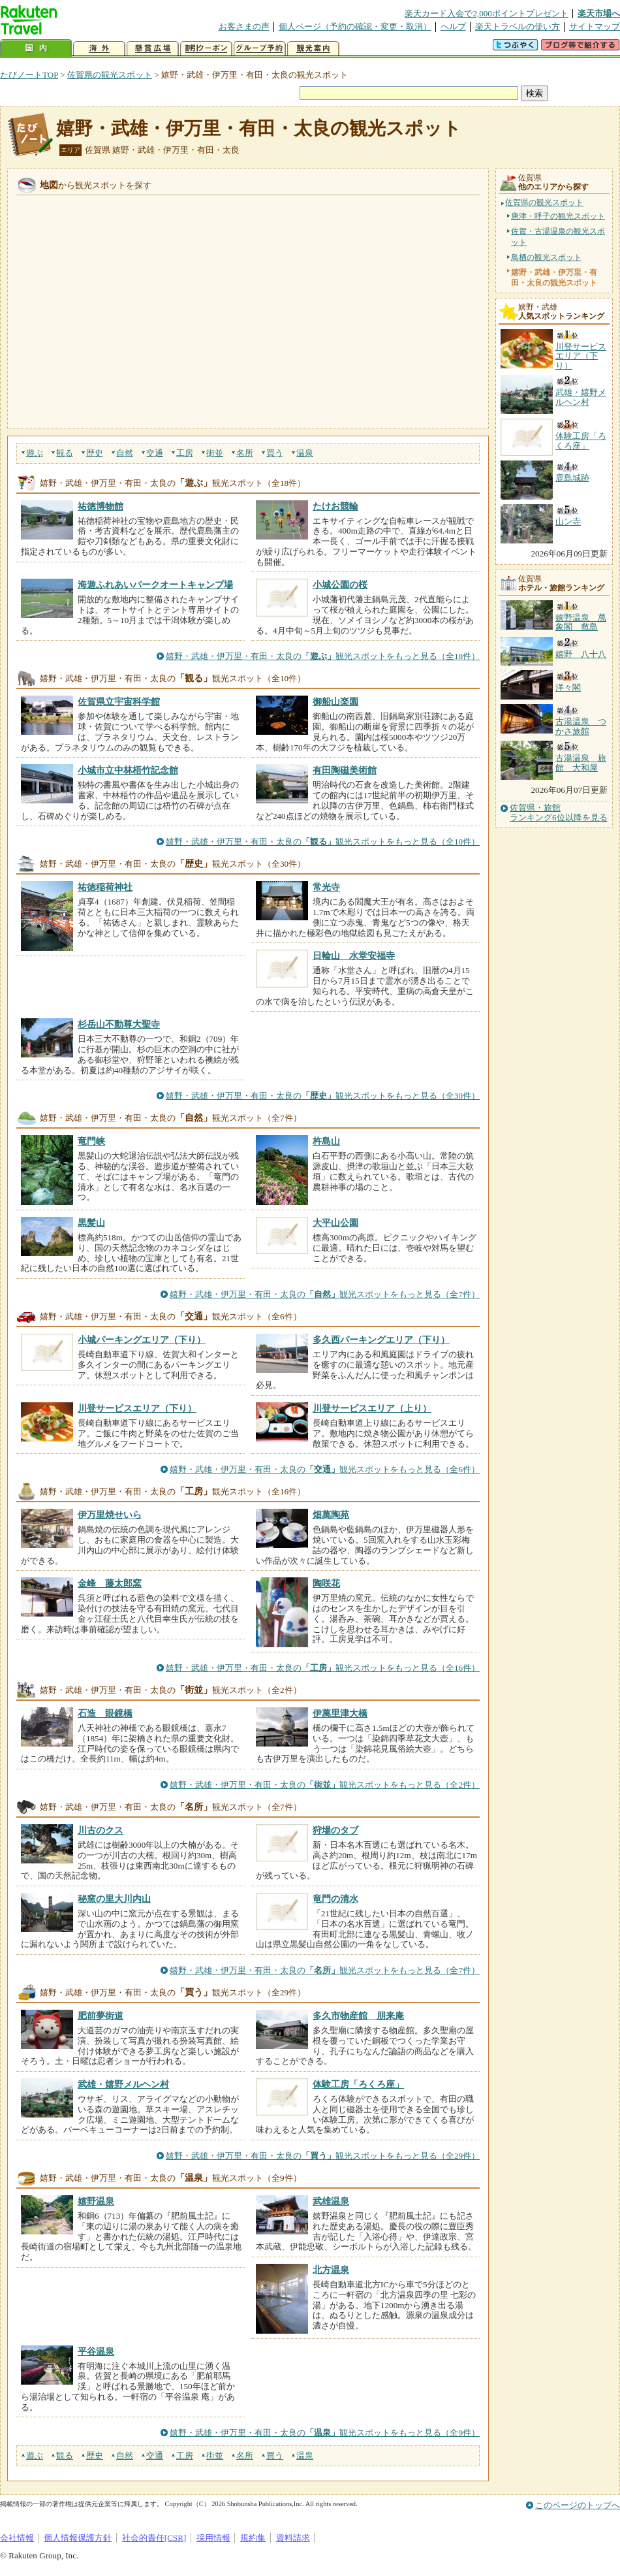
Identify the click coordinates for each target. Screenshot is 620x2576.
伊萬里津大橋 (340, 1713)
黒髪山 (91, 1222)
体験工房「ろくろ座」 (358, 2084)
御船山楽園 (335, 701)
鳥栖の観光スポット (546, 257)
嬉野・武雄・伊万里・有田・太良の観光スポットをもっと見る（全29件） (323, 2156)
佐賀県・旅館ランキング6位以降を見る (559, 812)
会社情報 (17, 2538)
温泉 (304, 453)
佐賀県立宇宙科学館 (119, 701)
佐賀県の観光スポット (109, 75)
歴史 (94, 453)
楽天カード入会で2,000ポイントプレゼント (486, 13)
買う (274, 453)
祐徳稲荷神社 (105, 887)
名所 (244, 453)
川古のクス (100, 1830)
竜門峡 (91, 1141)
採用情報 (213, 2538)
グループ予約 (260, 48)
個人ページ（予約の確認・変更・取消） (355, 26)
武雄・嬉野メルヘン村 (123, 2084)
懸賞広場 (153, 48)
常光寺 (326, 887)
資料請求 (293, 2538)
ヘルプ (453, 26)
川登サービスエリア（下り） (137, 1408)
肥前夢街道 (100, 2015)
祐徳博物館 (100, 506)
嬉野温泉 (96, 2201)
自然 (124, 453)
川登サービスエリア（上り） (372, 1408)
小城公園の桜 (340, 584)
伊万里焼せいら (110, 1514)
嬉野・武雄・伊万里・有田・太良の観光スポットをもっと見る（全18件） (323, 656)
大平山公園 (335, 1222)
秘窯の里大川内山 (114, 1898)
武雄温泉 (331, 2201)
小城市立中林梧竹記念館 (128, 770)
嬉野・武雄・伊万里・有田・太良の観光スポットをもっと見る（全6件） (325, 1469)
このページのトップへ (577, 2505)
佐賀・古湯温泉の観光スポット (558, 236)
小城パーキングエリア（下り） (142, 1339)
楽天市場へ (599, 13)
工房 (184, 453)
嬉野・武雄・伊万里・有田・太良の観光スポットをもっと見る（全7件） (325, 1294)
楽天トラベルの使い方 (517, 26)
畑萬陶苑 (331, 1514)
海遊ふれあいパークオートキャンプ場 (155, 584)
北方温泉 (331, 2269)
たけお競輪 (335, 506)
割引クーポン (206, 48)
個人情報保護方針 (78, 2538)
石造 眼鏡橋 (105, 1713)
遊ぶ (34, 453)
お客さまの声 (244, 26)
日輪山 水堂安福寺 (354, 955)
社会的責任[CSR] (154, 2538)
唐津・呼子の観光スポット (558, 216)
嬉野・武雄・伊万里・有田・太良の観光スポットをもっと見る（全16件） (323, 1668)
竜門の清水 (335, 1898)
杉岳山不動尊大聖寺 (119, 1024)
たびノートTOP (29, 75)
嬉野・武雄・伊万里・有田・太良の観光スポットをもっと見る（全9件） (325, 2433)
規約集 (253, 2538)
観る (64, 453)
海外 (99, 48)
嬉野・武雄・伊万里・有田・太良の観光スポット (258, 128)
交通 (154, 453)
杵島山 (326, 1141)
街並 (214, 453)
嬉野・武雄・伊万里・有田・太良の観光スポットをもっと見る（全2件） (325, 1785)
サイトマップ (594, 26)
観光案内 (313, 48)
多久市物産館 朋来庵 (358, 2015)
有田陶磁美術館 (345, 770)
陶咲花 (326, 1583)
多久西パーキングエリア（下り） (381, 1339)
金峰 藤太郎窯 (110, 1583)
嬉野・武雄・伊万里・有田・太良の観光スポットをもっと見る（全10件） (323, 841)
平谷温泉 (96, 2351)
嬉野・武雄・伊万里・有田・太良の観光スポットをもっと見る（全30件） (323, 1096)
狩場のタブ (335, 1830)
